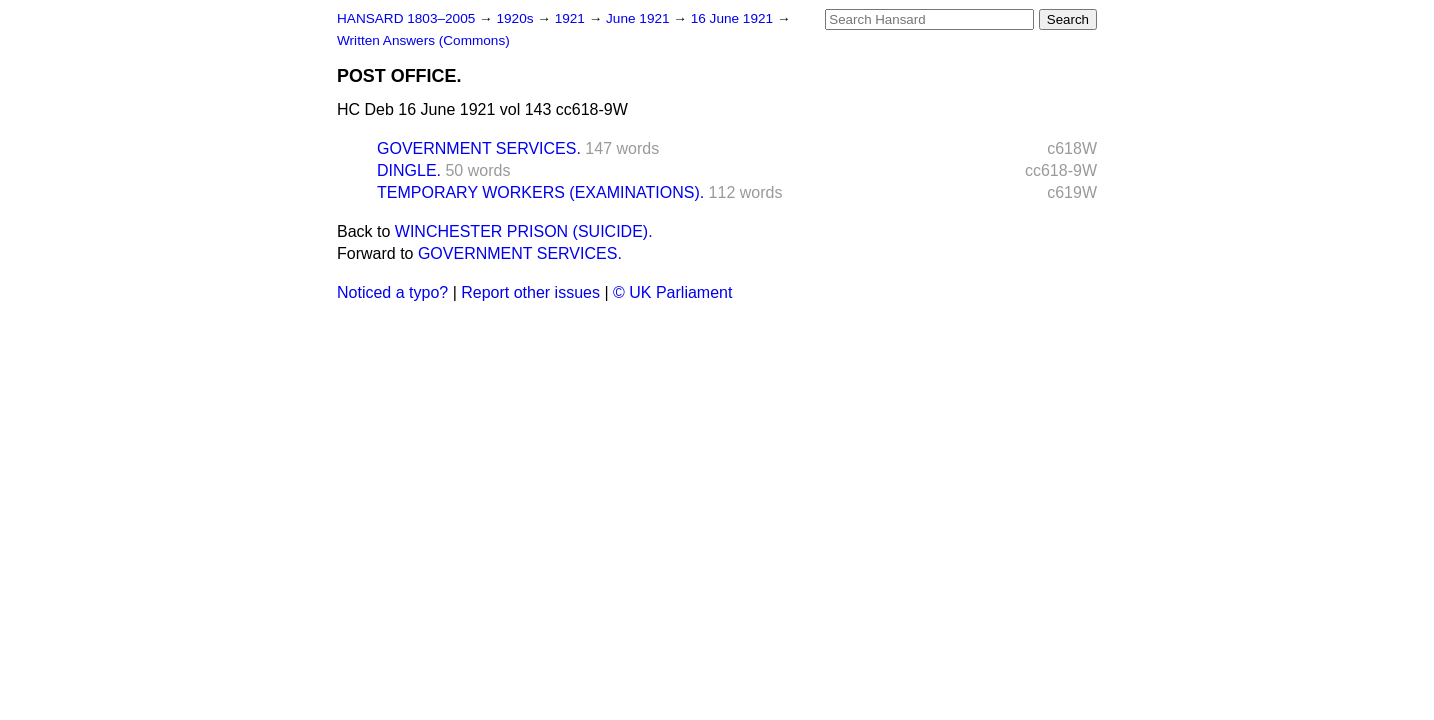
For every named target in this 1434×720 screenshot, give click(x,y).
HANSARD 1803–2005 (406, 18)
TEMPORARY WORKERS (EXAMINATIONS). (540, 192)
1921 (572, 18)
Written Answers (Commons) (423, 40)
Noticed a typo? (392, 292)
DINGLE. (409, 170)
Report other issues (530, 292)
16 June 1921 (734, 18)
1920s (516, 18)
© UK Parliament (672, 292)
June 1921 (639, 18)
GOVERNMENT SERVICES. (479, 148)
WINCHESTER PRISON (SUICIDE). (524, 231)
